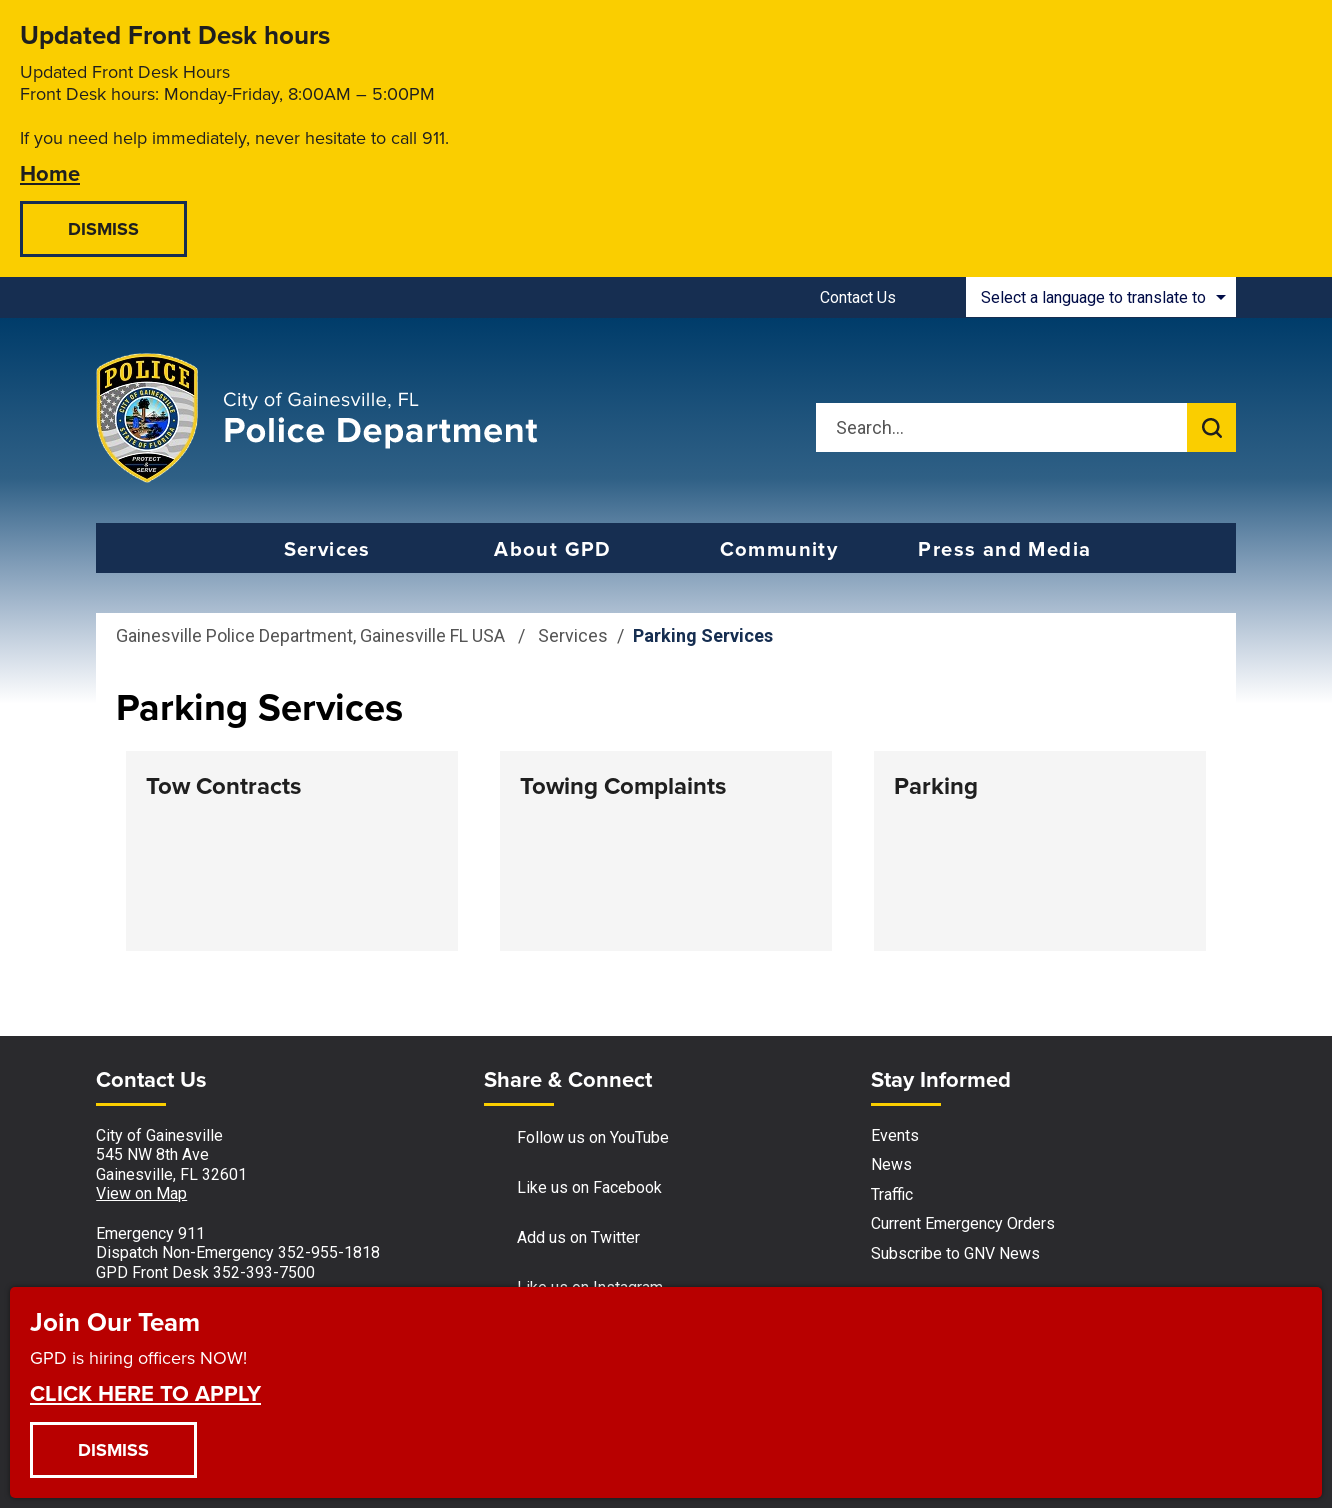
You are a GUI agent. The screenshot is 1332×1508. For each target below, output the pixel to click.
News (891, 1164)
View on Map (141, 1193)
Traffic (892, 1194)
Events (895, 1135)
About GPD (553, 548)
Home (50, 172)
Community (779, 548)
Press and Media (1004, 548)
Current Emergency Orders (963, 1223)
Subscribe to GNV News (955, 1253)
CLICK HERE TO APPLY (145, 1392)
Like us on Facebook (573, 1188)
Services (573, 635)
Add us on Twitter (562, 1238)
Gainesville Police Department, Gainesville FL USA (310, 635)
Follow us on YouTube (576, 1138)
